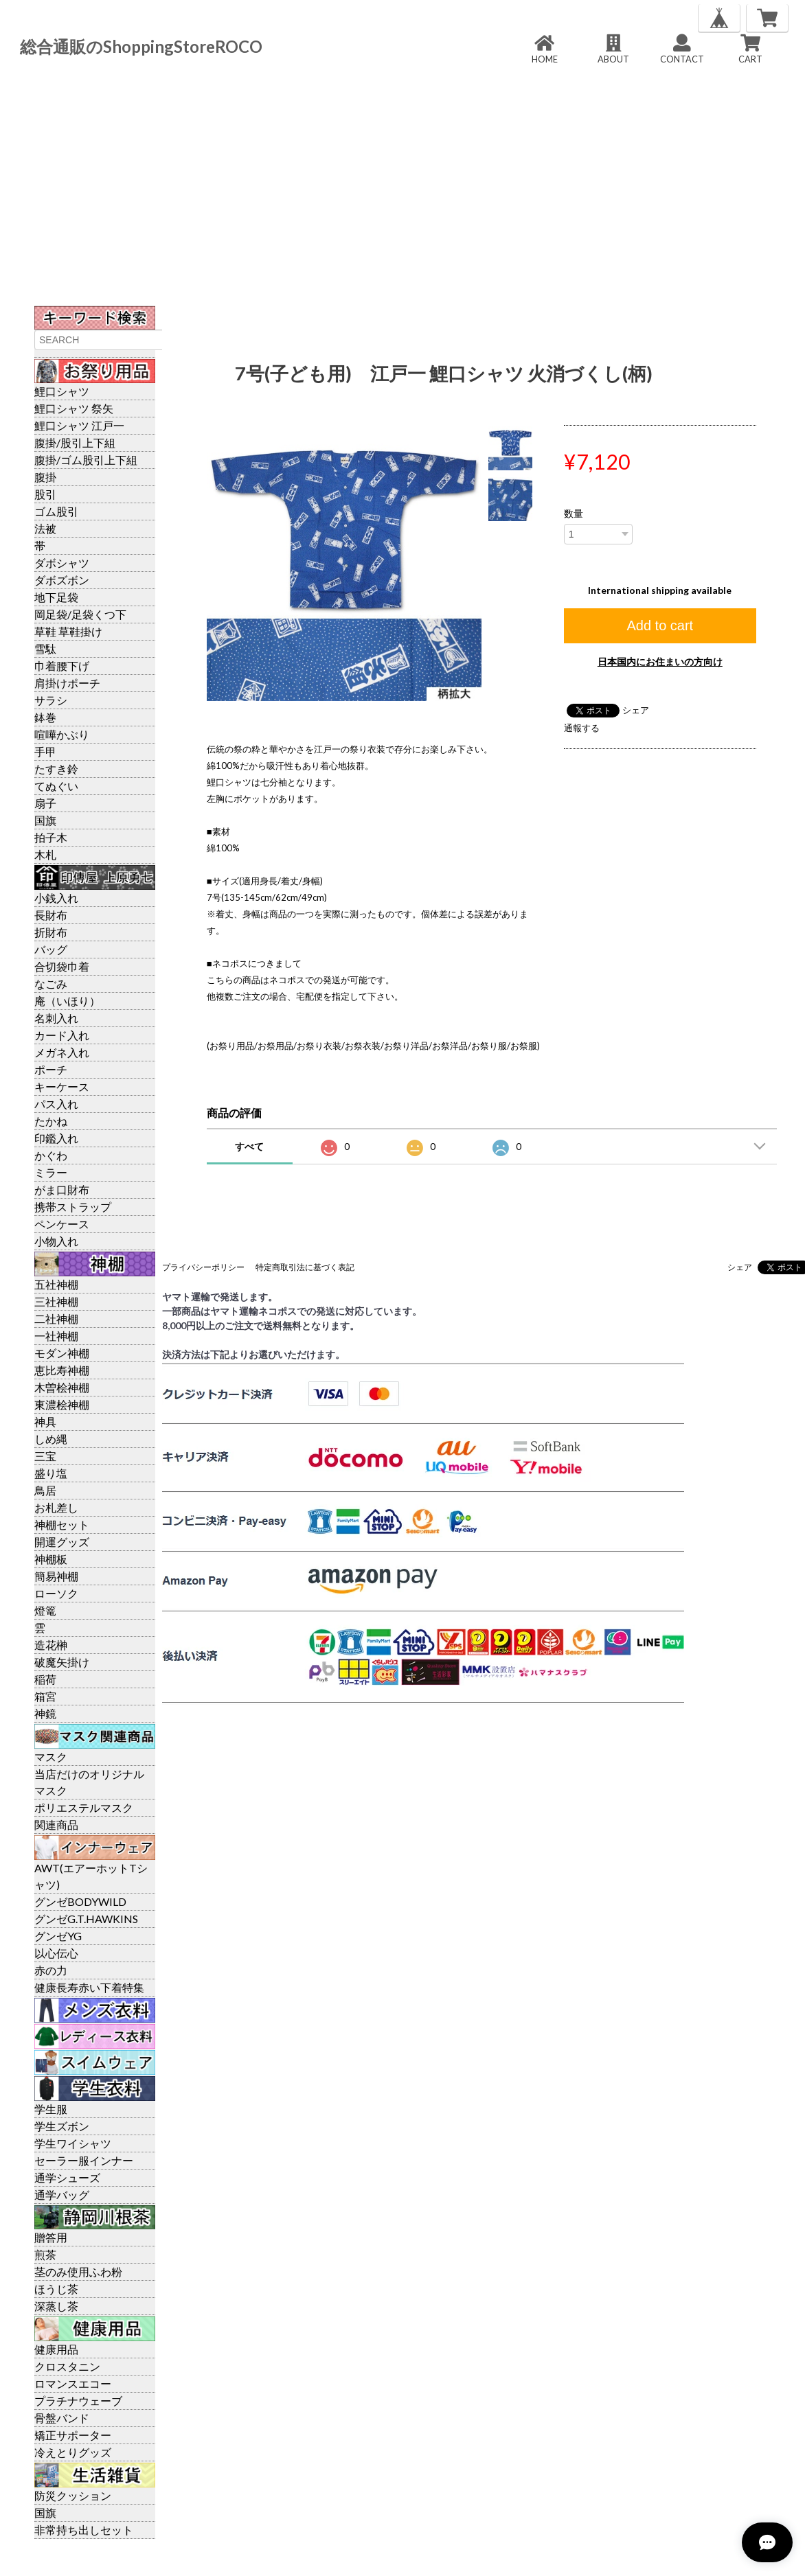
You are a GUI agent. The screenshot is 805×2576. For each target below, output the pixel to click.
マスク (50, 1756)
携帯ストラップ (72, 1206)
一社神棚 (56, 1335)
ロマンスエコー (72, 2383)
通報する (582, 727)
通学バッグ (61, 2194)
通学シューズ (67, 2177)
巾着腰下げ (61, 665)
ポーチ (50, 1069)
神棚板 (50, 1558)
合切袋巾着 (61, 966)
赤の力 (50, 1970)
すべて (249, 1146)
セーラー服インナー (83, 2160)
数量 (573, 513)
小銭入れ (56, 897)
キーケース (61, 1086)
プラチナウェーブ (78, 2400)
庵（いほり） (67, 1000)
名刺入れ (56, 1017)
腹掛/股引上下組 (74, 442)
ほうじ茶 (56, 2288)
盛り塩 (50, 1473)
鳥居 (45, 1490)
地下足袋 (56, 596)
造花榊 (50, 1644)
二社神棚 (56, 1318)
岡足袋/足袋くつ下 (80, 614)
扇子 (45, 802)
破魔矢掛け (61, 1661)
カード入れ (61, 1035)
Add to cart (659, 625)
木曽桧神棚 (61, 1387)
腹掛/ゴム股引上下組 (85, 459)
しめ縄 (50, 1438)
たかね (50, 1120)
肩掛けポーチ (67, 682)
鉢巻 (45, 717)
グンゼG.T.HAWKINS (86, 1918)
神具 (45, 1421)
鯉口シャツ (61, 391)
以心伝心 (56, 1952)
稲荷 (45, 1679)
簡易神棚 (56, 1576)
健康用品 (56, 2349)
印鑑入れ (56, 1138)
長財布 (50, 914)
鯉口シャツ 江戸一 (79, 425)
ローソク (56, 1593)
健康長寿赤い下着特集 (89, 1987)
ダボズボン (61, 579)
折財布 (50, 932)
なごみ (50, 983)
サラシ (50, 699)
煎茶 (45, 2254)
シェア (635, 709)
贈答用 (50, 2237)
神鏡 (45, 1713)
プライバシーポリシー (203, 1267)
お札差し (56, 1507)
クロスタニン (67, 2366)
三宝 (45, 1455)
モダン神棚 (61, 1352)
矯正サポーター (72, 2434)
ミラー (50, 1172)
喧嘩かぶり (61, 734)
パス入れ (56, 1103)
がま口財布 (61, 1189)
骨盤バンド (61, 2417)
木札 (45, 854)
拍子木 (50, 837)
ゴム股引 (56, 511)
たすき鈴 (56, 768)
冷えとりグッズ (72, 2452)
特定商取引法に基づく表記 (305, 1267)
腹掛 (45, 476)
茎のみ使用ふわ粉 (78, 2271)
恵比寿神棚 (61, 1370)
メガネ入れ (61, 1052)
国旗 (45, 820)
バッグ (50, 949)
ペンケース (61, 1223)
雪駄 (45, 648)
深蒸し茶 (56, 2305)
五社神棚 (56, 1284)
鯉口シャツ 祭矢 (73, 408)
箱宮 (45, 1696)
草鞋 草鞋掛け (68, 631)
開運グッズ (61, 1541)
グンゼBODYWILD (80, 1901)
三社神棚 (56, 1301)
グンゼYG (58, 1935)
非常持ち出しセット (83, 2529)
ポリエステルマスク (83, 1807)
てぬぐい (56, 785)
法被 (45, 528)
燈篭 (45, 1610)
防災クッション (72, 2495)
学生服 (50, 2108)
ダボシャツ (61, 562)
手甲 (45, 751)
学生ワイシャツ (72, 2143)
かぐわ (50, 1155)
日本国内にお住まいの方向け (660, 661)
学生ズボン (61, 2125)
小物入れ (56, 1240)
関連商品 (56, 1824)
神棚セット (61, 1524)
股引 (45, 494)
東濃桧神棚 (61, 1404)
